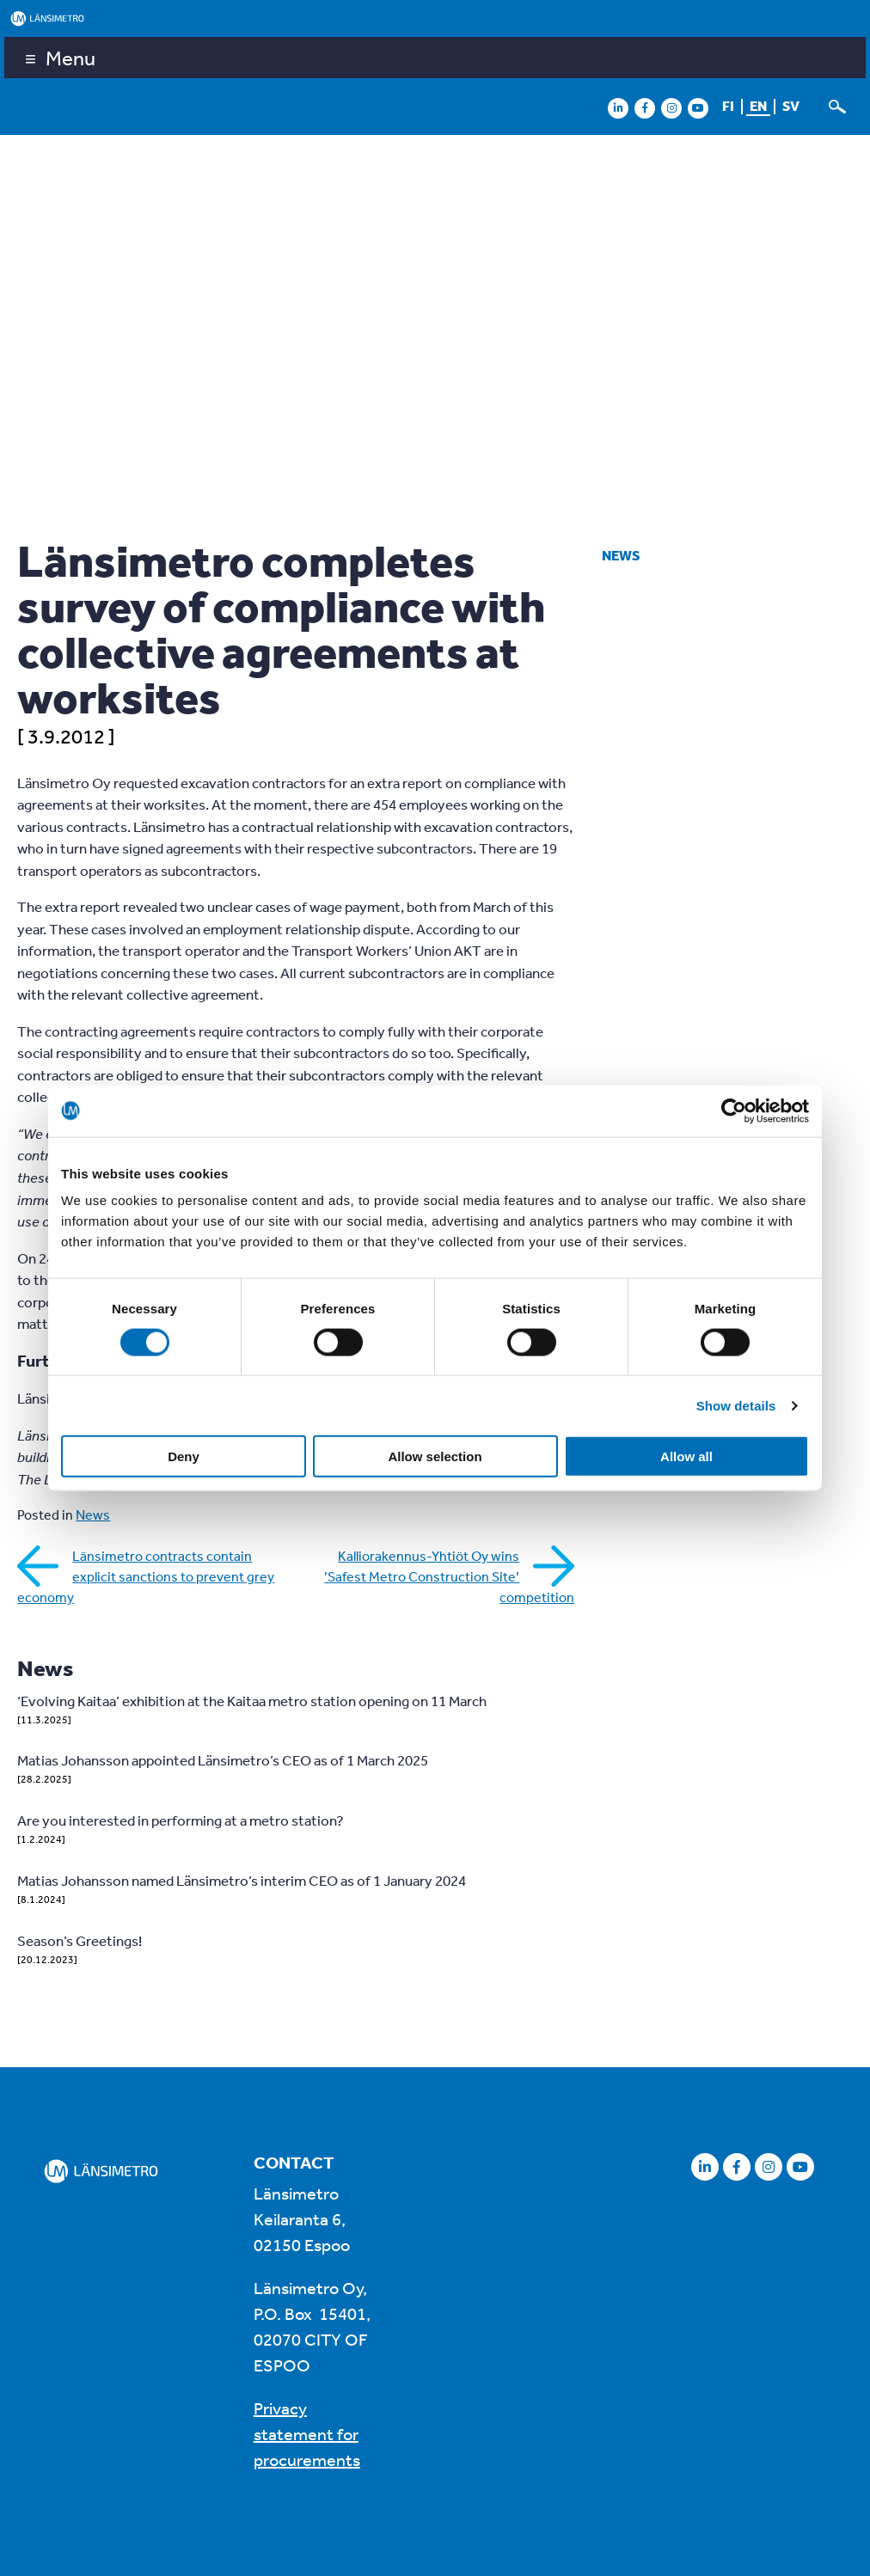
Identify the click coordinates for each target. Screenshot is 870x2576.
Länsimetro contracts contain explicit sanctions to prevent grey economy (145, 1576)
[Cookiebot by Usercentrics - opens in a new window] (734, 1110)
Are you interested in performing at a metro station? (180, 1820)
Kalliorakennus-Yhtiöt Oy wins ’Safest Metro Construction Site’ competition (449, 1576)
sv (791, 105)
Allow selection (434, 1456)
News (621, 555)
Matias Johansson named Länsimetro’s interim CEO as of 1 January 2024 (241, 1880)
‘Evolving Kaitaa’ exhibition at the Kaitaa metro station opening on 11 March (252, 1701)
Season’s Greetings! (79, 1940)
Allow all (686, 1456)
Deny (183, 1456)
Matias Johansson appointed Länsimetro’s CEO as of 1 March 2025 (222, 1760)
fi (728, 105)
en (758, 105)
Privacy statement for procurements (307, 2433)
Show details (736, 1405)
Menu (70, 58)
